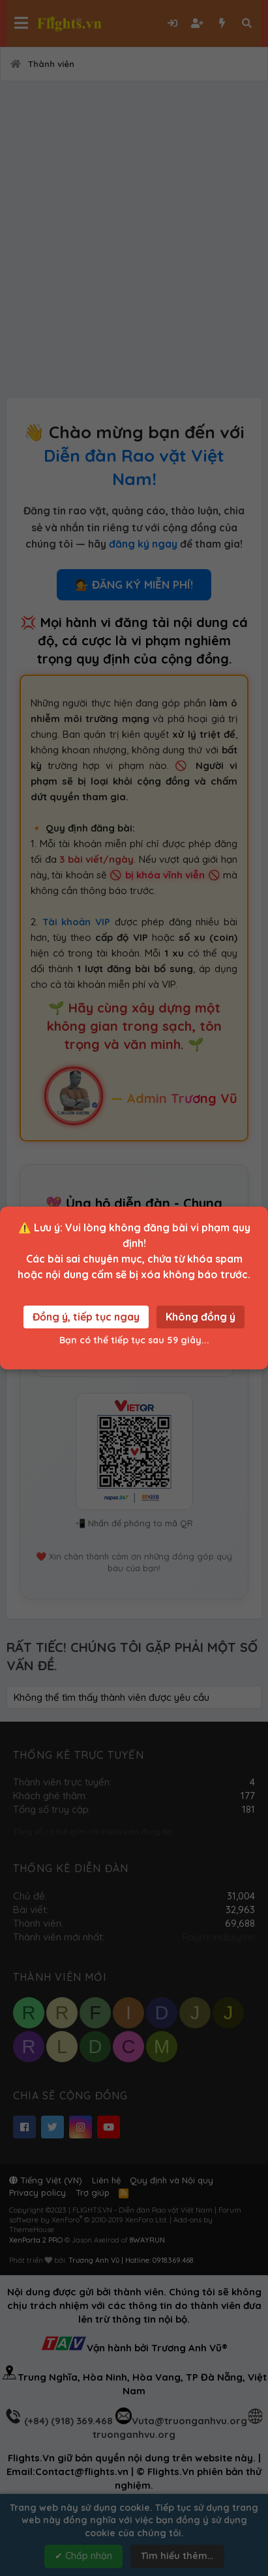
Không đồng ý (200, 1316)
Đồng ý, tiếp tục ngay (86, 1316)
